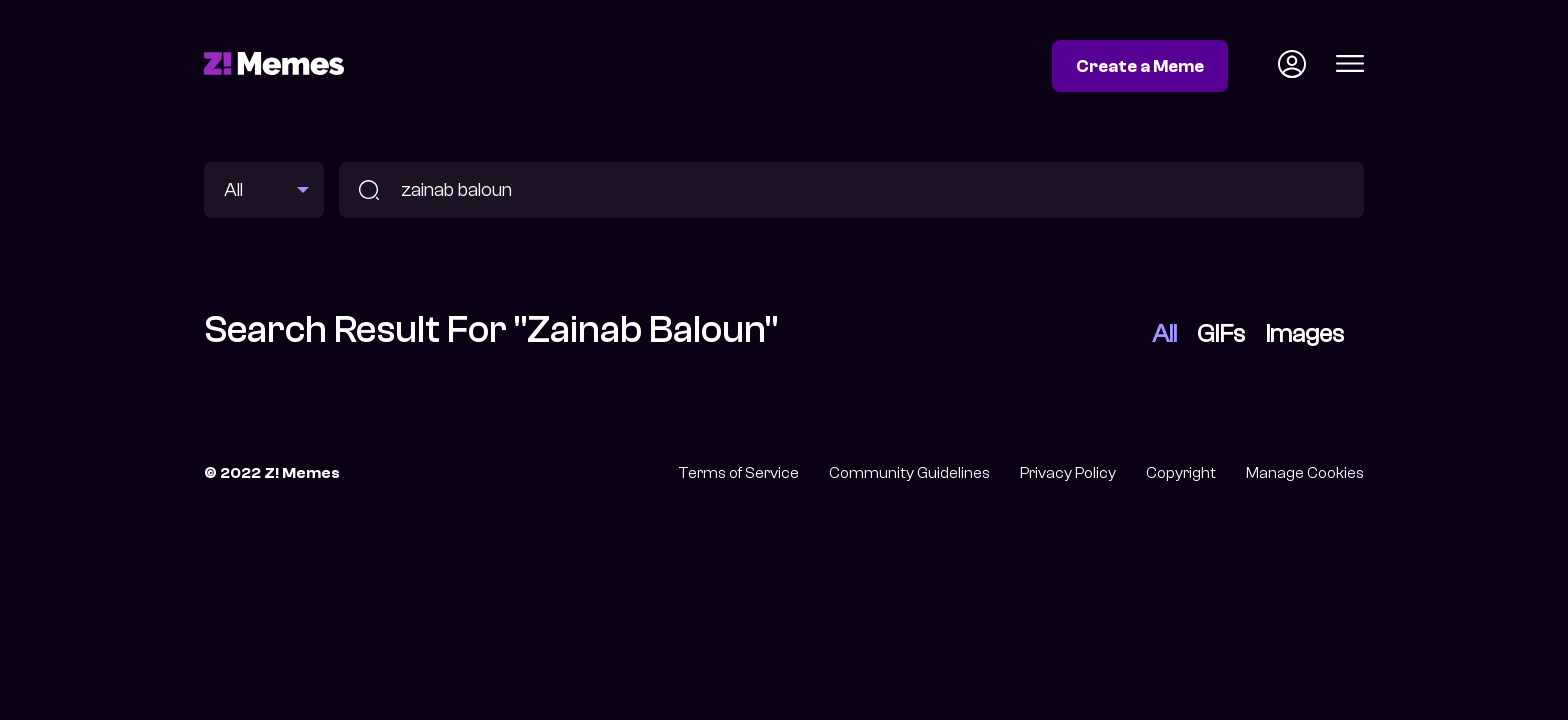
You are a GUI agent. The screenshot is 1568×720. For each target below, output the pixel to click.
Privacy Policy (1068, 473)
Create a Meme (1140, 66)
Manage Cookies (1305, 473)
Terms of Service (738, 473)
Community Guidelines (909, 473)
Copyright (1181, 473)
